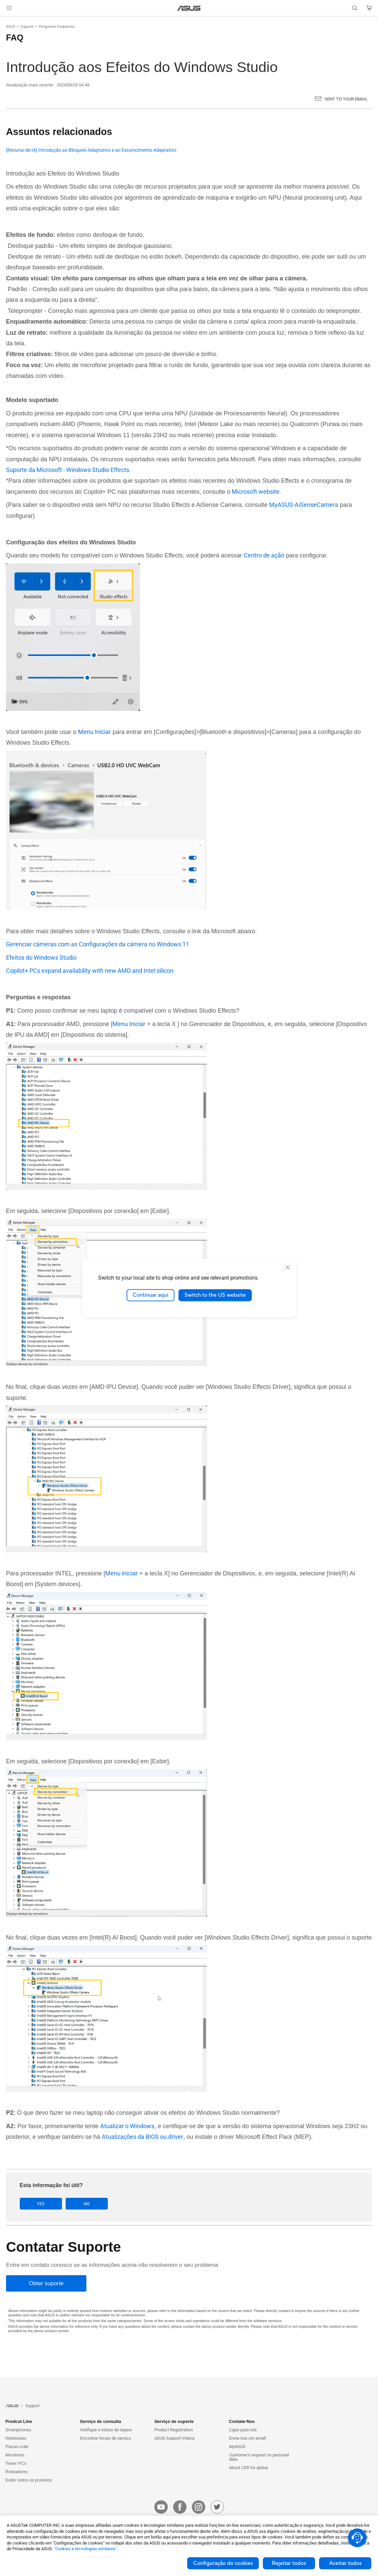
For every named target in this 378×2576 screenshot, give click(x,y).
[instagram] (198, 2507)
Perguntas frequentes (57, 26)
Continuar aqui (150, 1295)
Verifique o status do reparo (106, 2430)
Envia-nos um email (247, 2438)
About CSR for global (248, 2467)
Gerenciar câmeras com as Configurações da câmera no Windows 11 (97, 944)
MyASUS (237, 2446)
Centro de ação (264, 555)
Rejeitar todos (289, 2563)
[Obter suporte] (46, 2283)
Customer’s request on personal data (259, 2457)
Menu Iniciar (94, 731)
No (87, 2203)
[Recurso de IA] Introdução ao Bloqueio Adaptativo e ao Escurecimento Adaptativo (91, 150)
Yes (41, 2203)
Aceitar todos (345, 2563)
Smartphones (18, 2430)
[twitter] (217, 2507)
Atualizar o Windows (127, 2125)
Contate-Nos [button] (242, 2421)
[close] (287, 1267)
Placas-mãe (16, 2446)
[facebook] (179, 2507)
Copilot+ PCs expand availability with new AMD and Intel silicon (89, 970)
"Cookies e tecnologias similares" (85, 2548)
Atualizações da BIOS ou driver (142, 2136)
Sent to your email (346, 98)
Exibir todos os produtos (28, 2480)
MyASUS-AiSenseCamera (303, 504)
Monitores (14, 2455)
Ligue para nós (243, 2430)
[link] (189, 8)
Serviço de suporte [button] (174, 2421)
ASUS (10, 26)
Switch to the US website (215, 1295)
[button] (9, 8)
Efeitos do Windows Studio (41, 957)
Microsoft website (255, 491)
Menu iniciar (121, 1573)
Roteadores (16, 2471)
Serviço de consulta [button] (100, 2421)
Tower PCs (15, 2463)
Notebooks (15, 2438)
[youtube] (161, 2507)
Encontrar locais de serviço (105, 2438)
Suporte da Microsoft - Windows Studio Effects (67, 469)
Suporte (26, 26)
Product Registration (173, 2430)
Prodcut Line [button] (18, 2421)
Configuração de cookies (223, 2563)
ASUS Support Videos (174, 2438)
